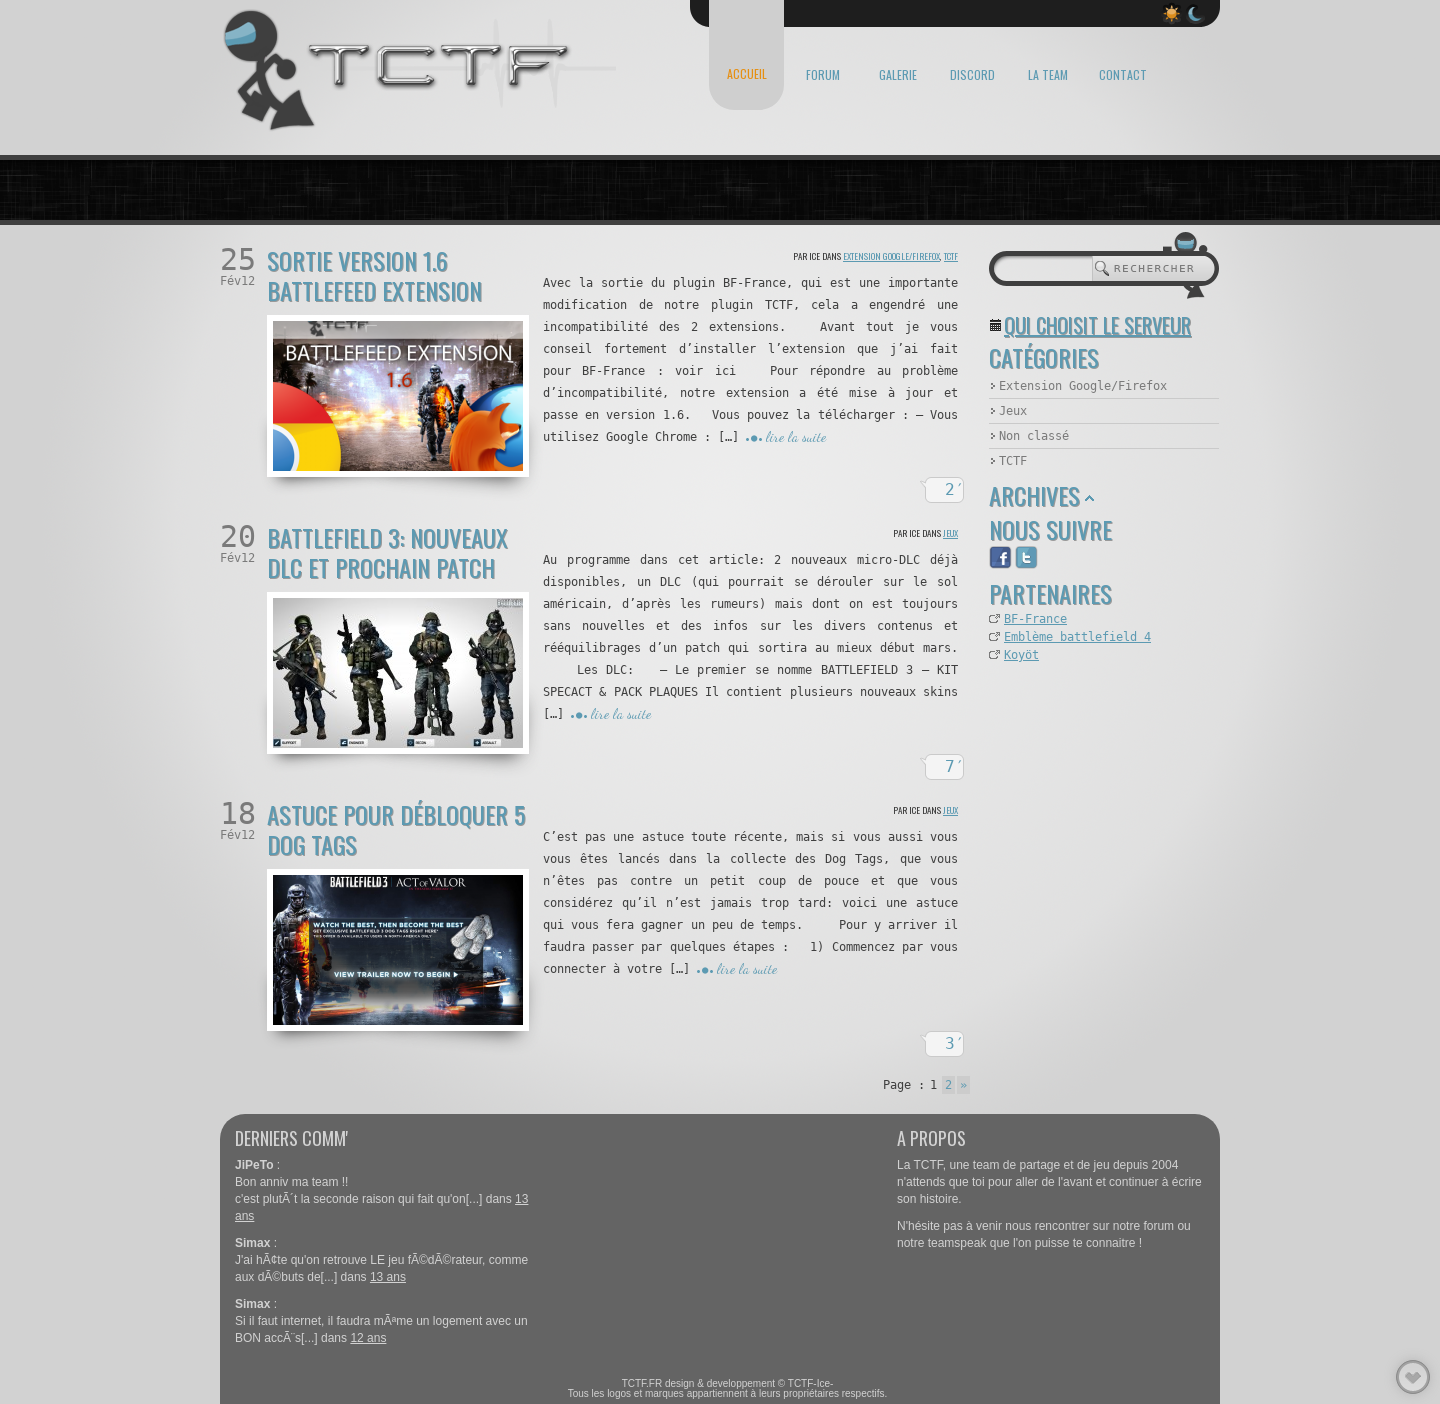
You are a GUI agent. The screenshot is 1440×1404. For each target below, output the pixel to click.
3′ (955, 1043)
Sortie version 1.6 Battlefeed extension (374, 275)
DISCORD (972, 74)
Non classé (1034, 436)
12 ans (368, 1338)
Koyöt (1021, 655)
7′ (955, 766)
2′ (955, 489)
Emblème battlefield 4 (1077, 637)
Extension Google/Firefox (891, 256)
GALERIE (898, 74)
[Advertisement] (1089, 776)
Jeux (950, 533)
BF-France (1035, 619)
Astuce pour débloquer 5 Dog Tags (396, 829)
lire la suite (796, 436)
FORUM (823, 74)
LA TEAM (1048, 74)
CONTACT (1123, 74)
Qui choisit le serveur (1097, 325)
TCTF (951, 256)
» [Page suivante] (963, 1085)
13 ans (388, 1277)
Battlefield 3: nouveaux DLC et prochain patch (387, 552)
